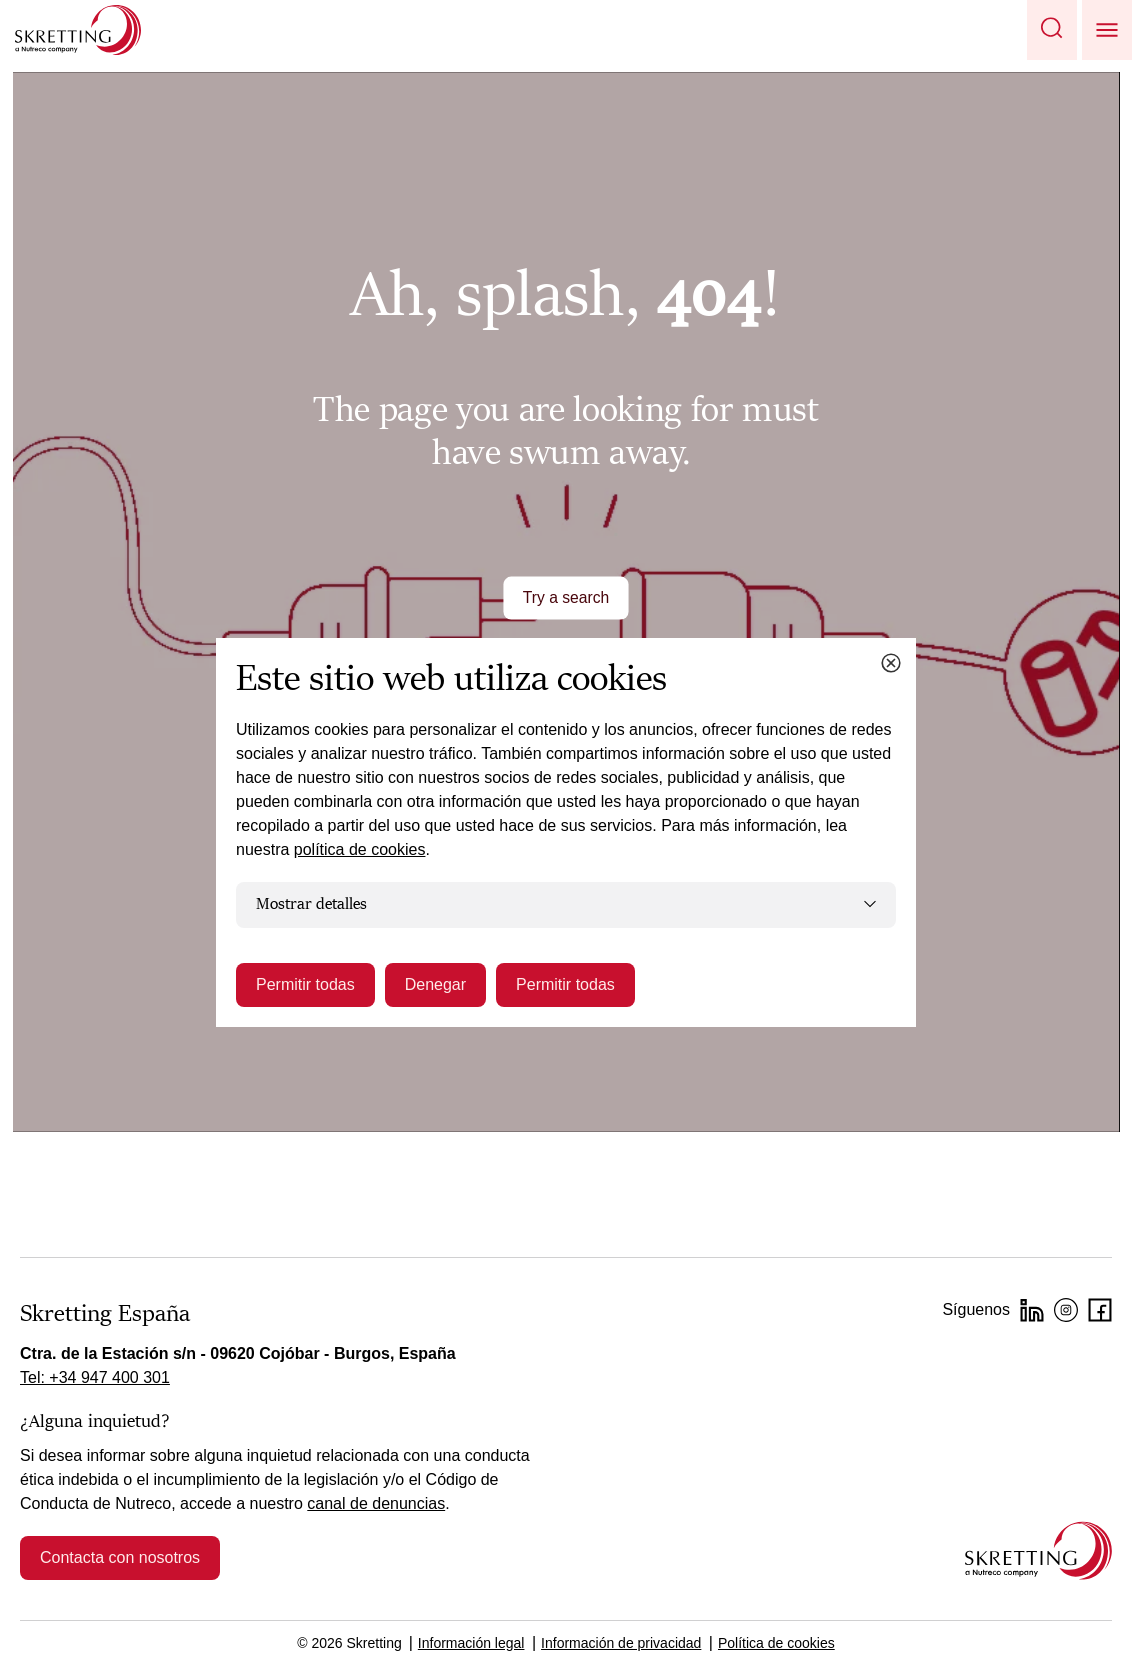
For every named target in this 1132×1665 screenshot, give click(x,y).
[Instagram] (1066, 1310)
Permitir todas (305, 984)
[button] (1052, 30)
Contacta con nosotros (120, 1557)
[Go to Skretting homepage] (78, 30)
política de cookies (360, 849)
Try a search (566, 597)
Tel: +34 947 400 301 (95, 1377)
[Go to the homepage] (1038, 1550)
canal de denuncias (376, 1503)
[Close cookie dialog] (891, 663)
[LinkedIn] (1032, 1310)
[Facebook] (1100, 1310)
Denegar (435, 984)
